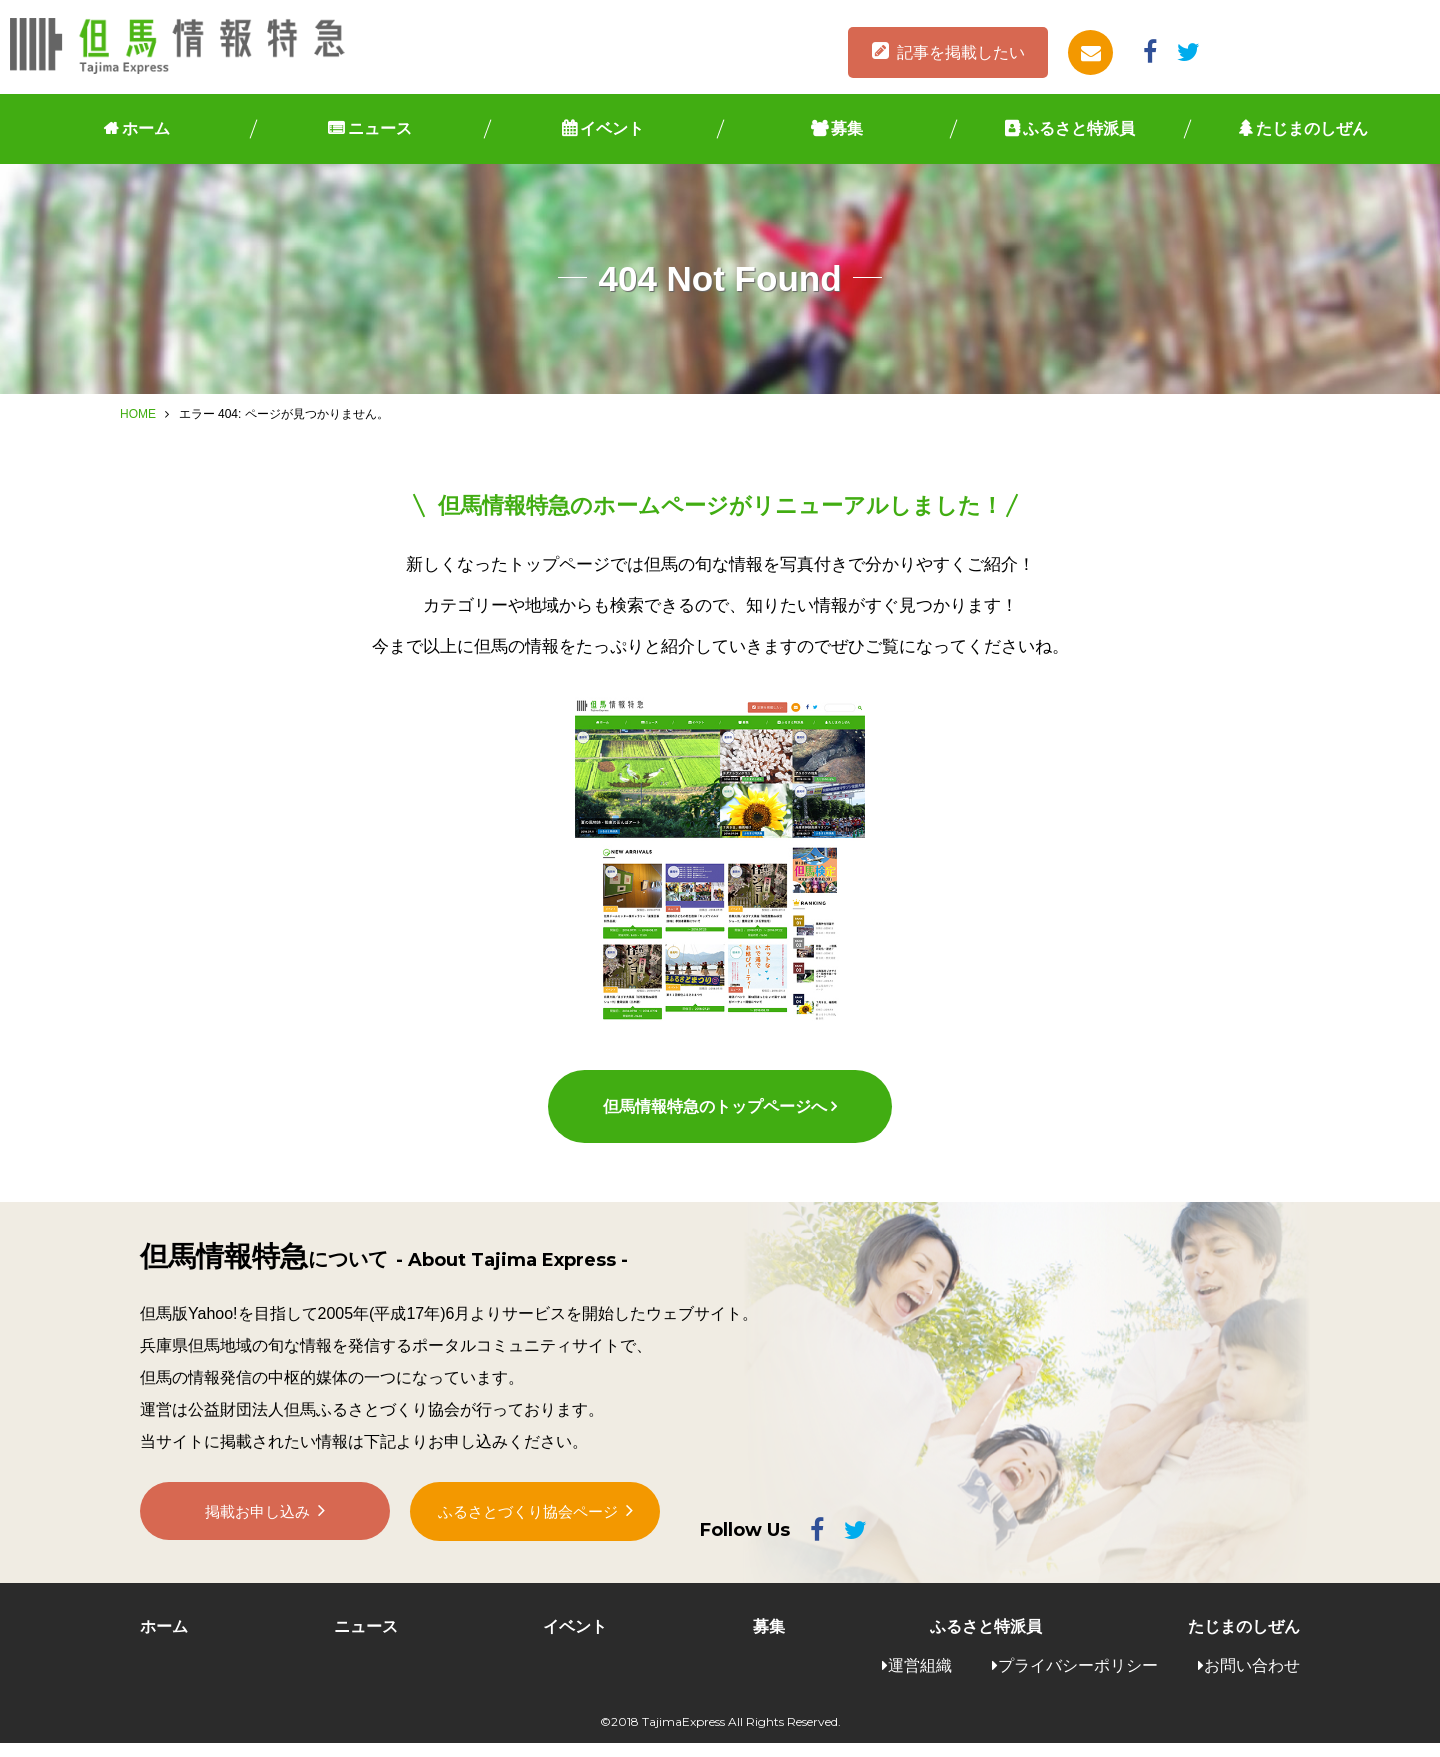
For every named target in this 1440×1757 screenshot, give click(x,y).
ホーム (146, 128)
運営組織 (920, 1679)
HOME (138, 414)
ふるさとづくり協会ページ (528, 1531)
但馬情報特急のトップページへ (714, 1120)
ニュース (380, 128)
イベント (612, 128)
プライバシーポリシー (1078, 1679)
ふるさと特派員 (1079, 128)
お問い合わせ (1252, 1679)
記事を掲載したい (961, 52)
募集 (847, 128)
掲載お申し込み (258, 1532)
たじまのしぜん (1312, 128)
